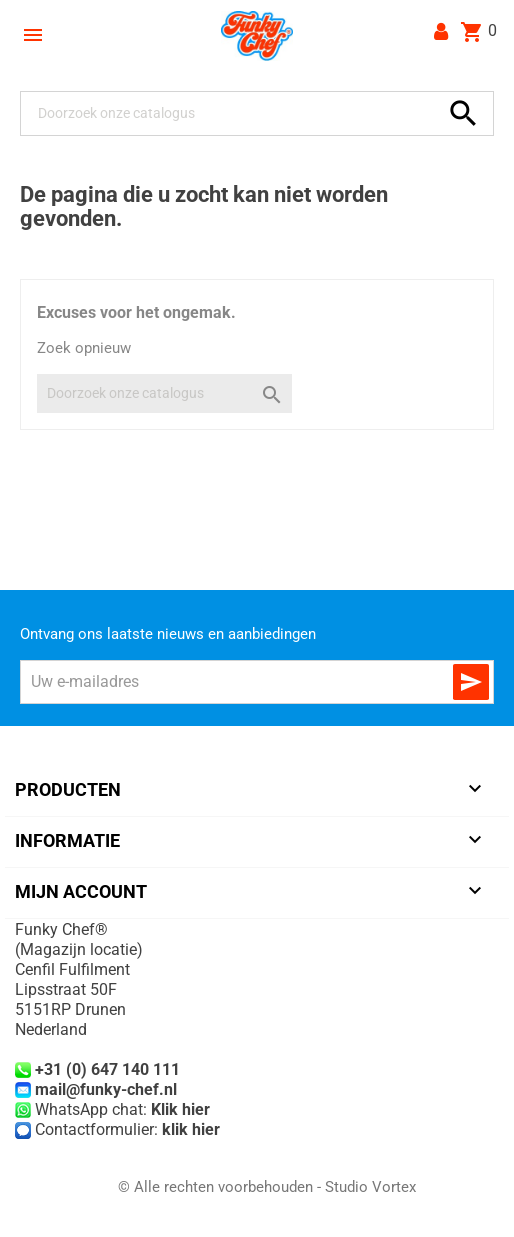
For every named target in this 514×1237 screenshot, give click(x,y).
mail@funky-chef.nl (106, 1089)
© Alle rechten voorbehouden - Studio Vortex (267, 1187)
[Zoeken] (234, 113)
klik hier (191, 1129)
